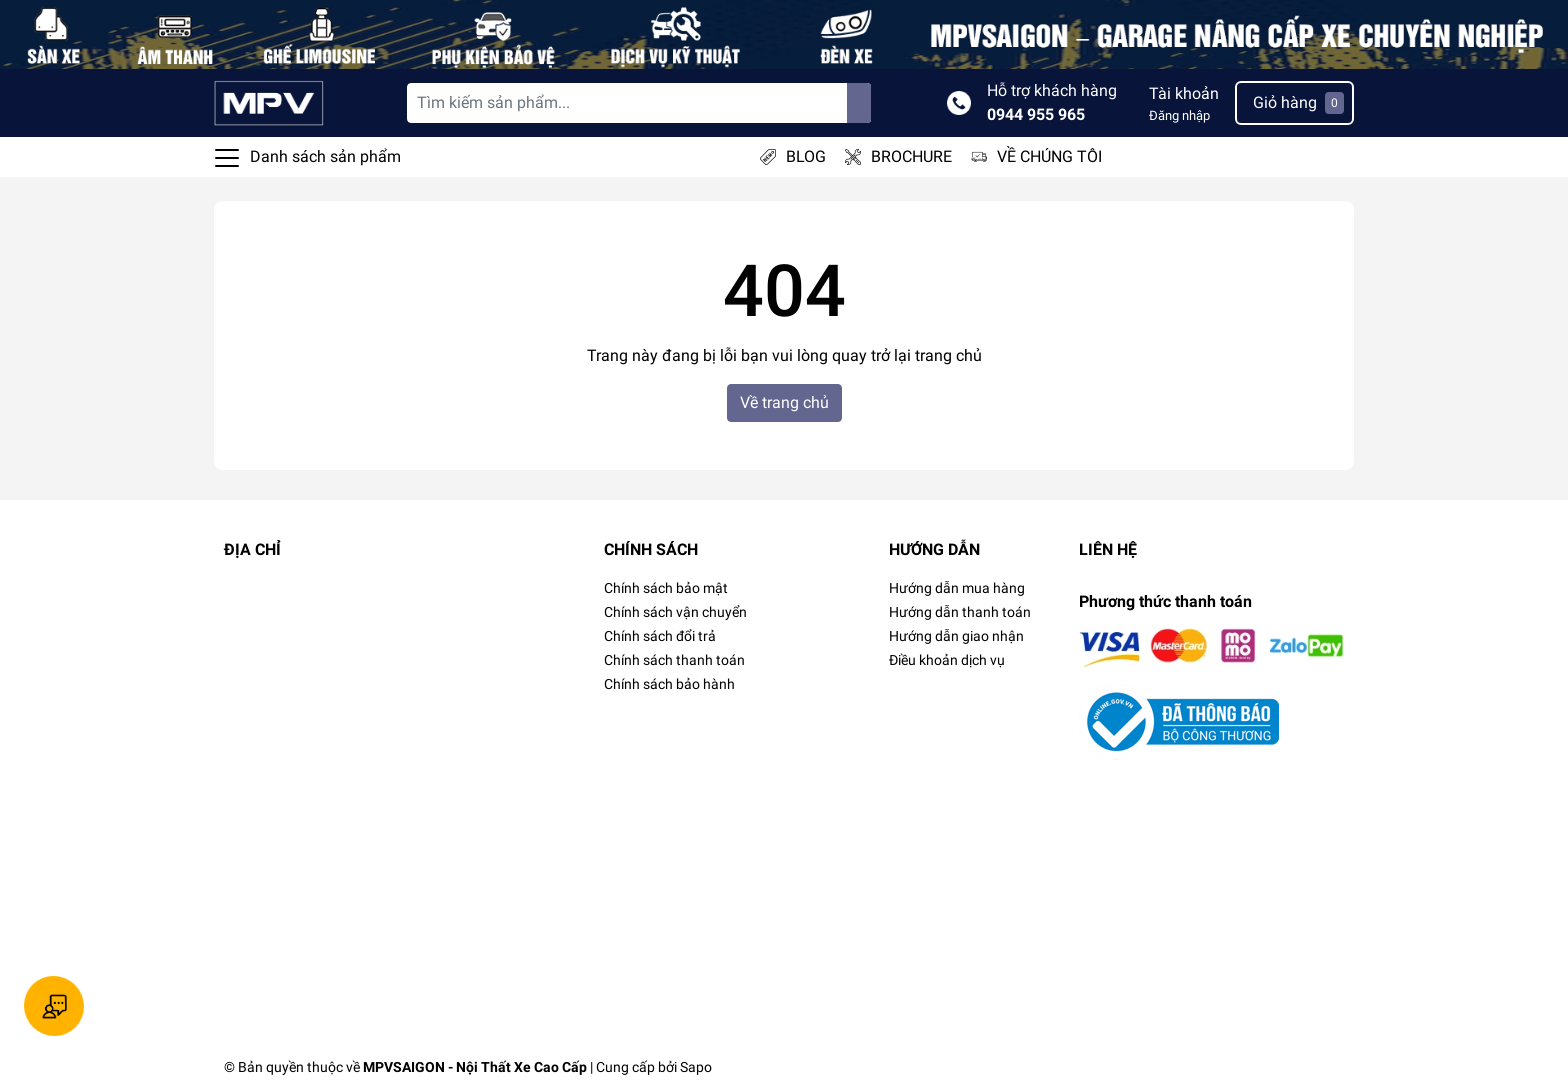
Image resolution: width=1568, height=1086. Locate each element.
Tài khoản (1184, 93)
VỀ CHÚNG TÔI (1049, 156)
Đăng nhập (1179, 115)
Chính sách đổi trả (660, 636)
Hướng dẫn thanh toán (960, 612)
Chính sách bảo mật (666, 588)
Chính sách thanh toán (674, 660)
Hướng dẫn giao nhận (956, 636)
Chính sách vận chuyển (675, 612)
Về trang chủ (784, 402)
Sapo (696, 1067)
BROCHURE (911, 156)
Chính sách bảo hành (669, 684)
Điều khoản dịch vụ (947, 660)
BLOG (806, 156)
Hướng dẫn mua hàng (957, 588)
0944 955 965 (1036, 114)
